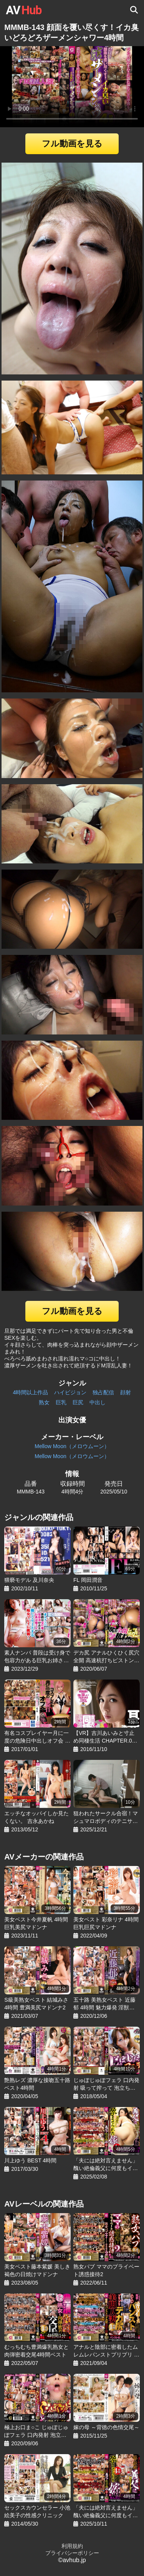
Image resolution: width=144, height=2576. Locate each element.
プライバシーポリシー (72, 2553)
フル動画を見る (72, 143)
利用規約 (72, 2546)
